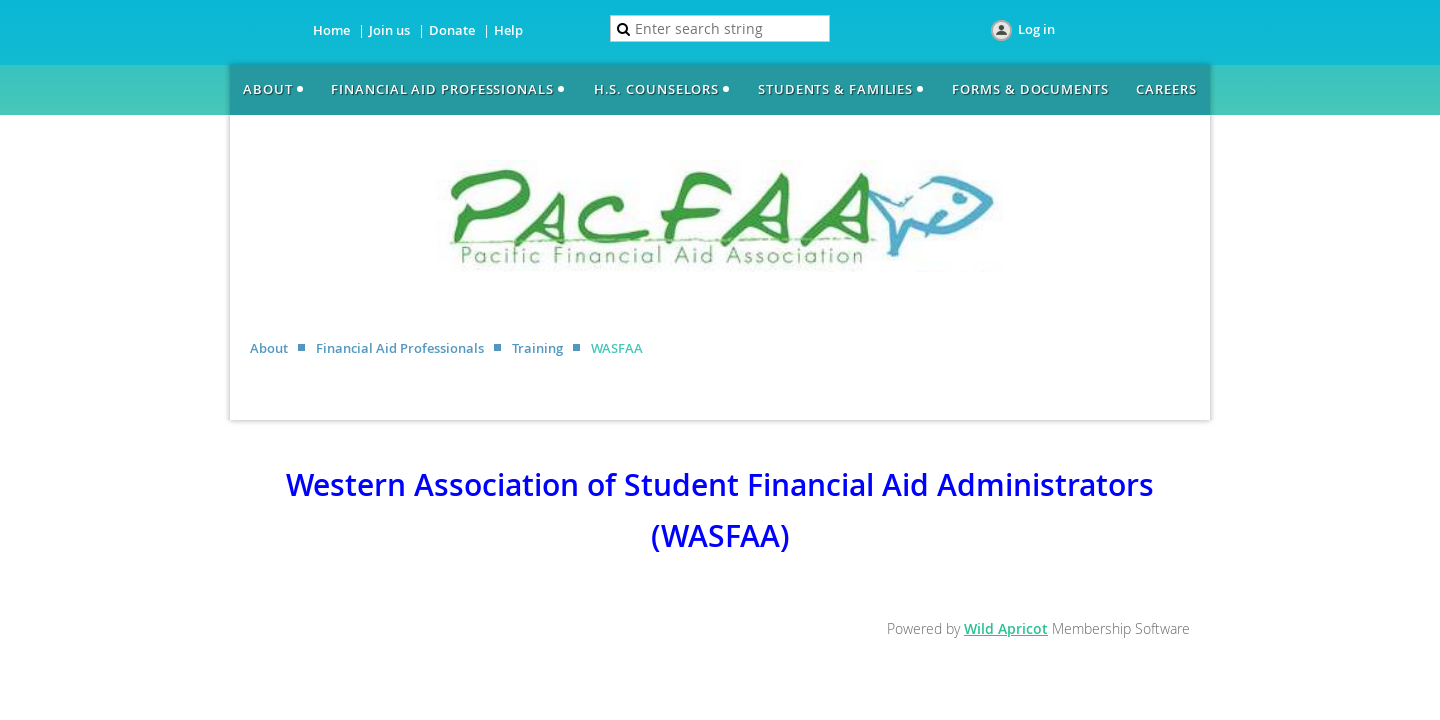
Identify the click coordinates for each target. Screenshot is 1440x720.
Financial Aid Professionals (400, 348)
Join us (389, 30)
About (269, 348)
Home (331, 30)
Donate (452, 30)
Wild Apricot (1006, 628)
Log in (1036, 29)
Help (508, 30)
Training (537, 348)
